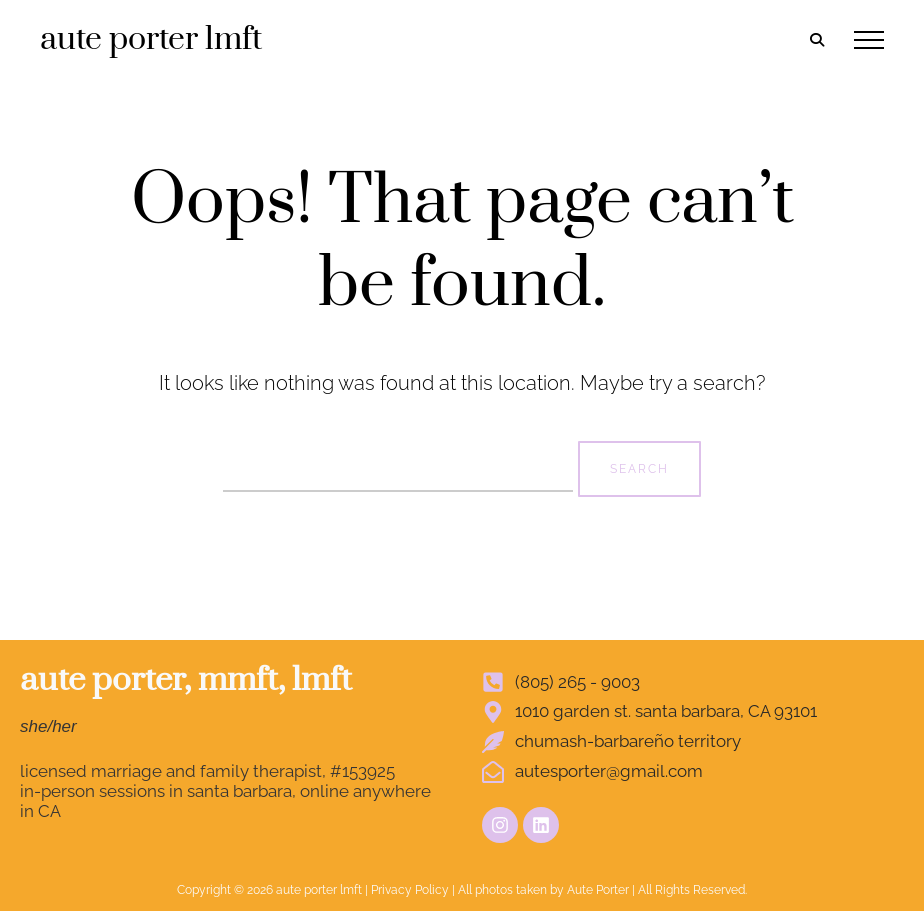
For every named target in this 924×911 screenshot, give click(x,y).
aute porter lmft (151, 39)
